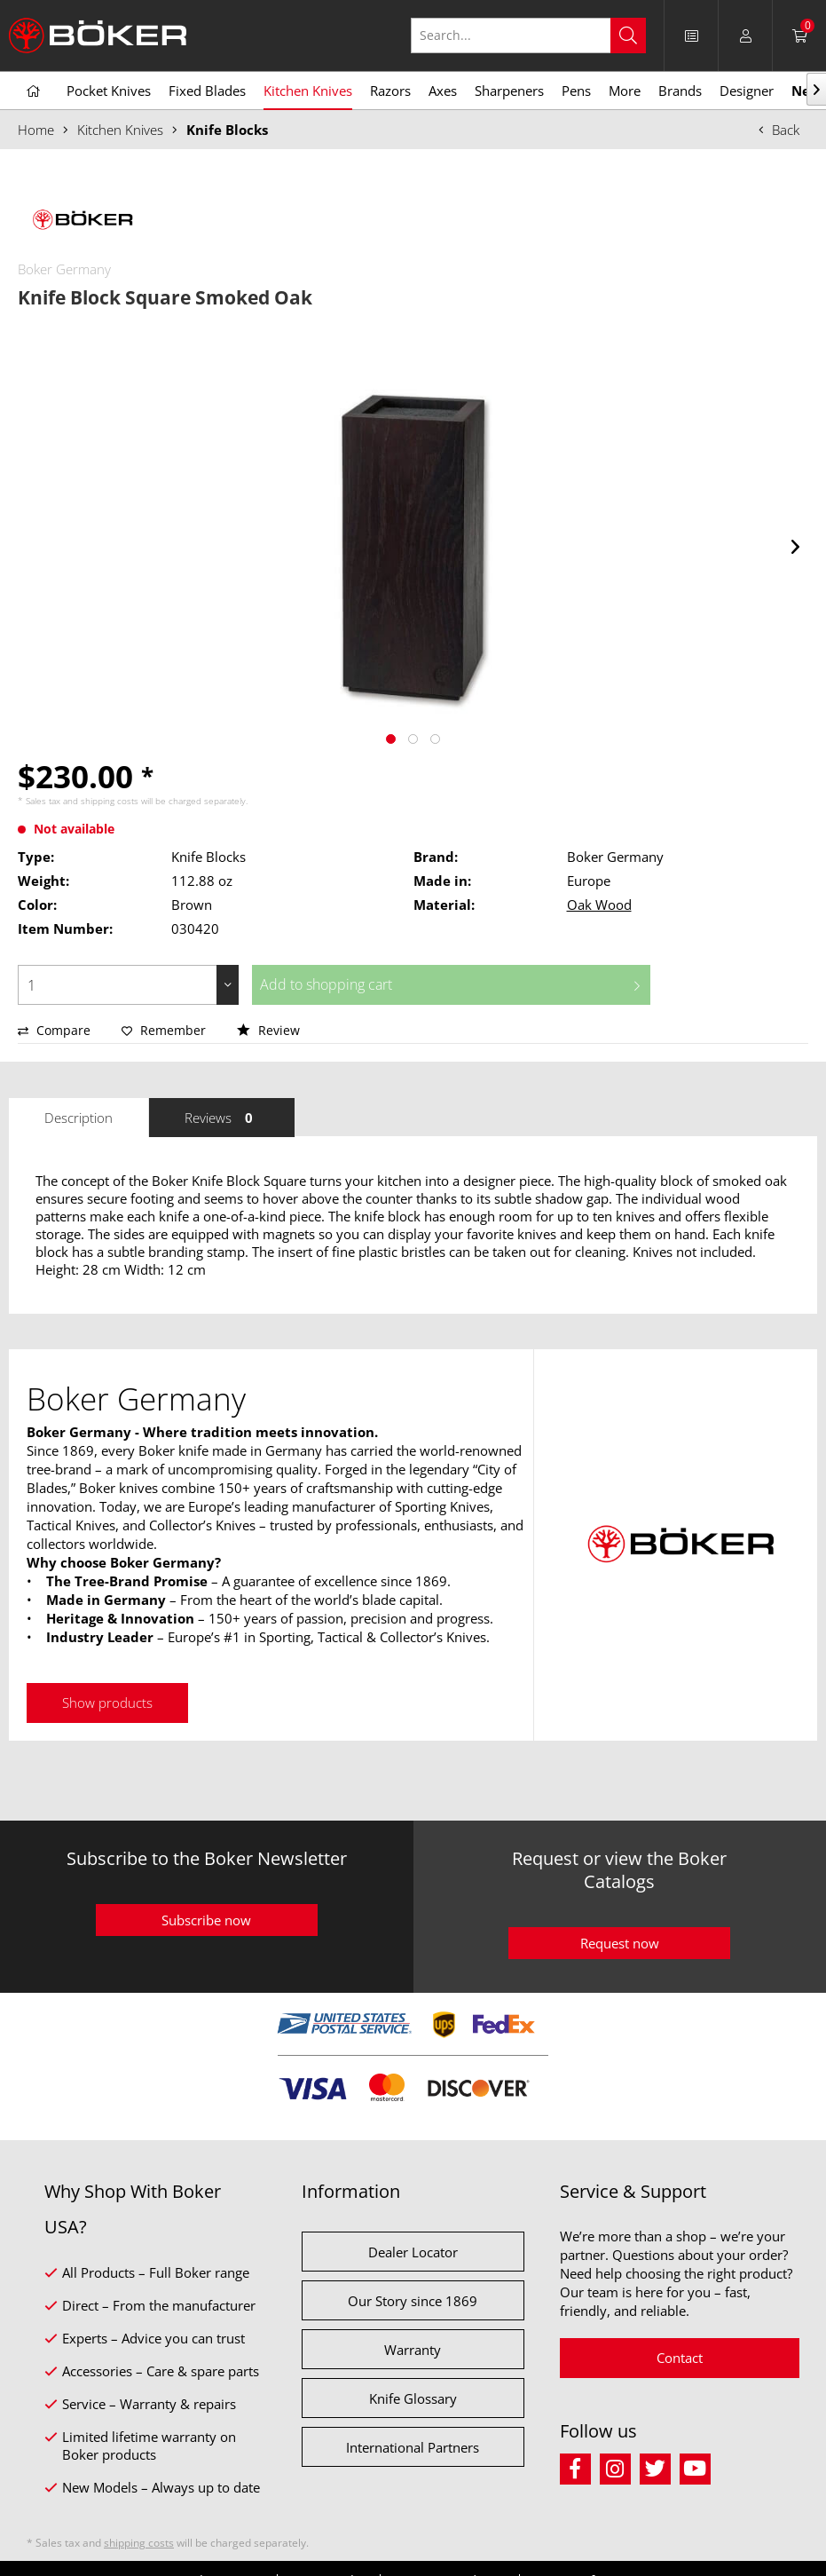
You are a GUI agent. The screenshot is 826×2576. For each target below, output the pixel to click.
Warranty (412, 2350)
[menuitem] (692, 35)
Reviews (222, 1117)
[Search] (628, 35)
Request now (619, 1943)
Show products (107, 1702)
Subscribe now (206, 1920)
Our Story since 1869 (412, 2301)
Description (78, 1117)
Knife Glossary (413, 2398)
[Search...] (528, 35)
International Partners (412, 2447)
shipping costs (109, 800)
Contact (680, 2358)
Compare (54, 1030)
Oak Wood (599, 904)
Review (268, 1030)
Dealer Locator (413, 2252)
